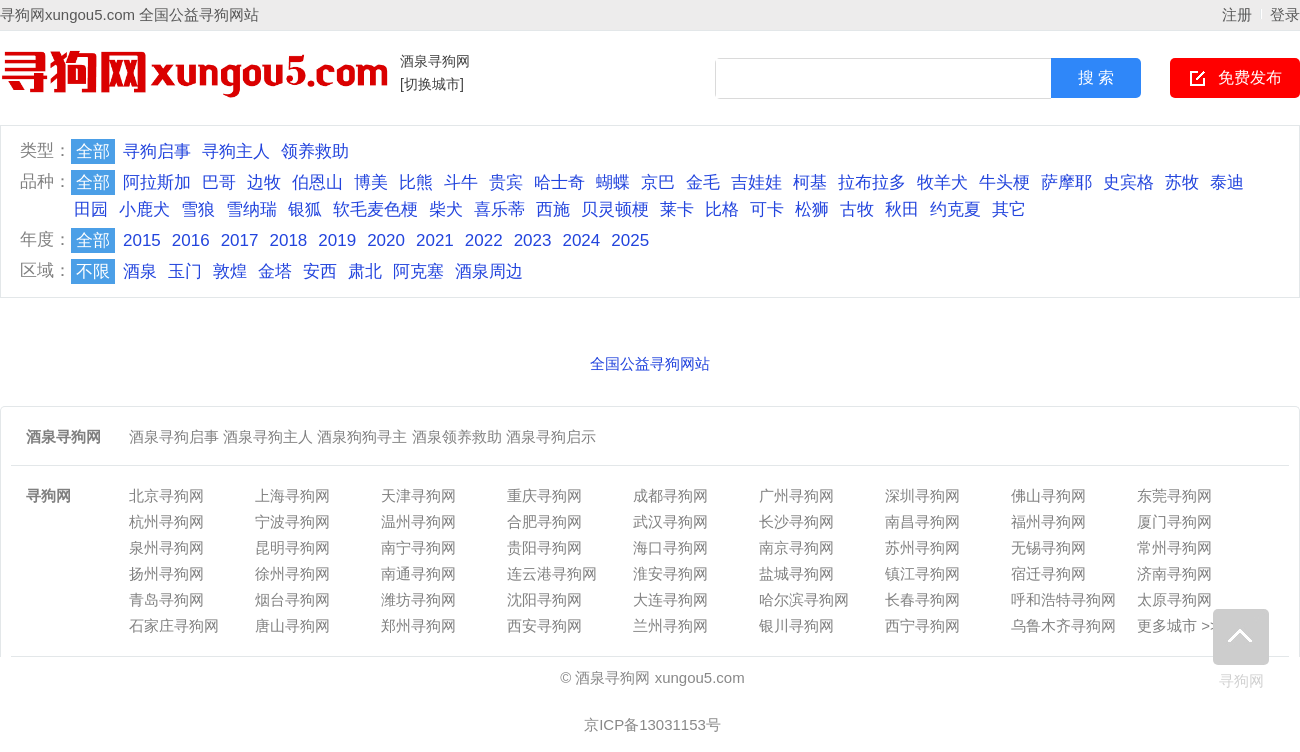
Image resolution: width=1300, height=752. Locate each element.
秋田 (902, 209)
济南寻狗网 (1174, 573)
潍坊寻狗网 (418, 599)
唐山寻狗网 (292, 625)
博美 (371, 182)
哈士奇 (559, 182)
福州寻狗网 (1048, 521)
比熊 (416, 182)
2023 (533, 240)
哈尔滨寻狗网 (804, 599)
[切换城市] (432, 84)
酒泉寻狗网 (435, 61)
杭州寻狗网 (166, 521)
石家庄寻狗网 (174, 625)
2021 (435, 240)
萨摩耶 (1066, 182)
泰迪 (1227, 182)
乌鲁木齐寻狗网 (1063, 625)
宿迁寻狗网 (1048, 573)
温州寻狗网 (418, 521)
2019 (337, 240)
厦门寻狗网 (1174, 521)
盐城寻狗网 (796, 573)
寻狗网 (1241, 649)
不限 (93, 271)
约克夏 (955, 209)
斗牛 (461, 182)
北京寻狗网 (166, 495)
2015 (142, 240)
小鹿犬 (144, 209)
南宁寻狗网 (418, 547)
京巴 (658, 182)
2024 (581, 240)
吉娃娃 (756, 182)
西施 (553, 209)
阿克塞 (418, 271)
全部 (93, 151)
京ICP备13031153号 (652, 724)
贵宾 (506, 182)
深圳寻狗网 (922, 495)
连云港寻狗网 (552, 573)
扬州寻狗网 (166, 573)
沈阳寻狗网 (544, 599)
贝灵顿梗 (615, 209)
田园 (91, 209)
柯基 (810, 182)
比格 (722, 209)
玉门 (185, 271)
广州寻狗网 (796, 495)
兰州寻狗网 (670, 625)
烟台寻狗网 (292, 599)
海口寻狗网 (670, 547)
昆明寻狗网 (292, 547)
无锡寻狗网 (1048, 547)
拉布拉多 (872, 182)
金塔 (275, 271)
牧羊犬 (942, 182)
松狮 (812, 209)
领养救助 (315, 151)
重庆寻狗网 (544, 495)
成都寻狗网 (670, 495)
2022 (484, 240)
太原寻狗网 (1174, 599)
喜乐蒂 (499, 209)
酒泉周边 (489, 271)
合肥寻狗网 (544, 521)
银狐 (305, 209)
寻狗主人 (236, 151)
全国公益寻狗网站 (199, 14)
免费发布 (1250, 77)
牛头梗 (1004, 182)
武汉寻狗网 (670, 521)
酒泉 (140, 271)
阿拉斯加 (157, 182)
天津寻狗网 (418, 495)
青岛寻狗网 (166, 599)
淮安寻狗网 (670, 573)
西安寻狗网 (544, 625)
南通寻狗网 (418, 573)
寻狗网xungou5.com (67, 14)
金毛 (703, 182)
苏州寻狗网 (922, 547)
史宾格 (1128, 182)
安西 (320, 271)
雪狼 (198, 209)
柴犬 (446, 209)
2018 (288, 240)
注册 (1237, 14)
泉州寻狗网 (166, 547)
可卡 (767, 209)
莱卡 (677, 209)
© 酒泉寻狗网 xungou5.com (652, 677)
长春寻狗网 (922, 599)
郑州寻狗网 (418, 625)
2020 (386, 240)
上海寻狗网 (292, 495)
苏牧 (1182, 182)
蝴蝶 (613, 182)
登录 (1285, 14)
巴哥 (219, 182)
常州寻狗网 (1174, 547)
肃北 (365, 271)
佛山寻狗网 (1048, 495)
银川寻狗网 (796, 625)
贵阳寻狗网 (544, 547)
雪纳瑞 (251, 209)
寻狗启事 (157, 151)
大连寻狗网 (670, 599)
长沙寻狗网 (796, 521)
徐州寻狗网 (292, 573)
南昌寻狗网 (922, 521)
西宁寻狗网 (922, 625)
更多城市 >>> (1182, 625)
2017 (240, 240)
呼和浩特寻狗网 (1063, 599)
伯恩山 (317, 182)
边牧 (264, 182)
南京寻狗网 (796, 547)
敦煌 (230, 271)
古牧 (857, 209)
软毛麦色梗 (375, 209)
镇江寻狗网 (922, 573)
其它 (1009, 209)
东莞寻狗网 (1174, 495)
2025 (630, 240)
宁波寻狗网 (292, 521)
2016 (191, 240)
